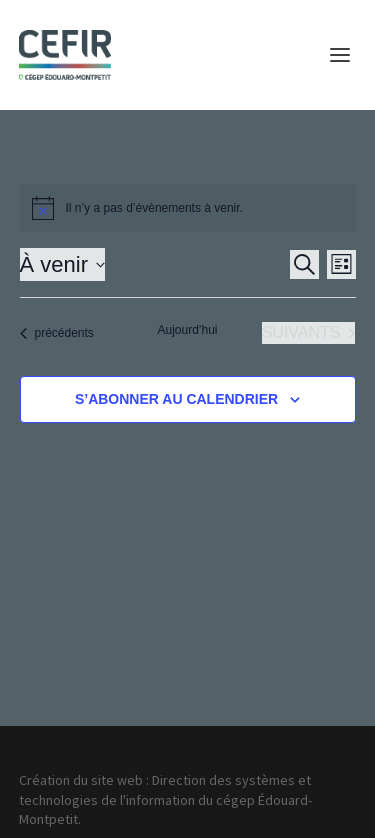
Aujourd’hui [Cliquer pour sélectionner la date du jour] (187, 330)
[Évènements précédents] (57, 333)
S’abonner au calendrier (176, 399)
